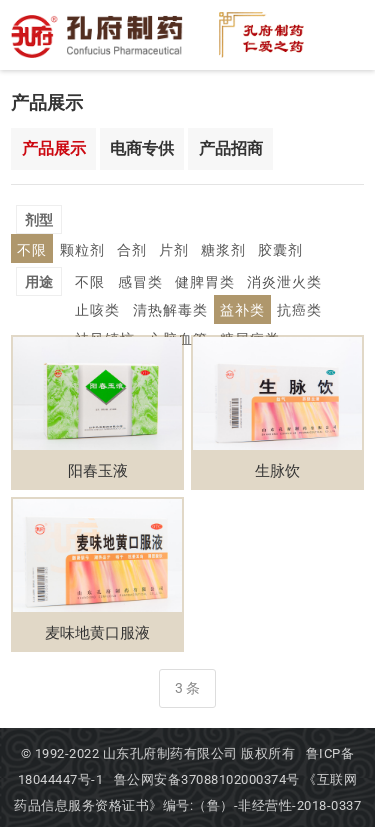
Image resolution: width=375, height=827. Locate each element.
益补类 (175, 279)
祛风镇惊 (286, 279)
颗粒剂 (134, 218)
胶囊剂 (314, 218)
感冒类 (133, 251)
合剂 (179, 218)
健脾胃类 (192, 251)
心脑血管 (102, 308)
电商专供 (142, 147)
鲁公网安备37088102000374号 (209, 777)
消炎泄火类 (265, 251)
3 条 (187, 686)
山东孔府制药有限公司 (170, 751)
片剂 (217, 218)
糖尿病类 (168, 308)
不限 (89, 218)
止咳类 (331, 251)
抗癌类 (227, 279)
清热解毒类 (109, 279)
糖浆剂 (262, 218)
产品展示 (54, 147)
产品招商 (231, 147)
